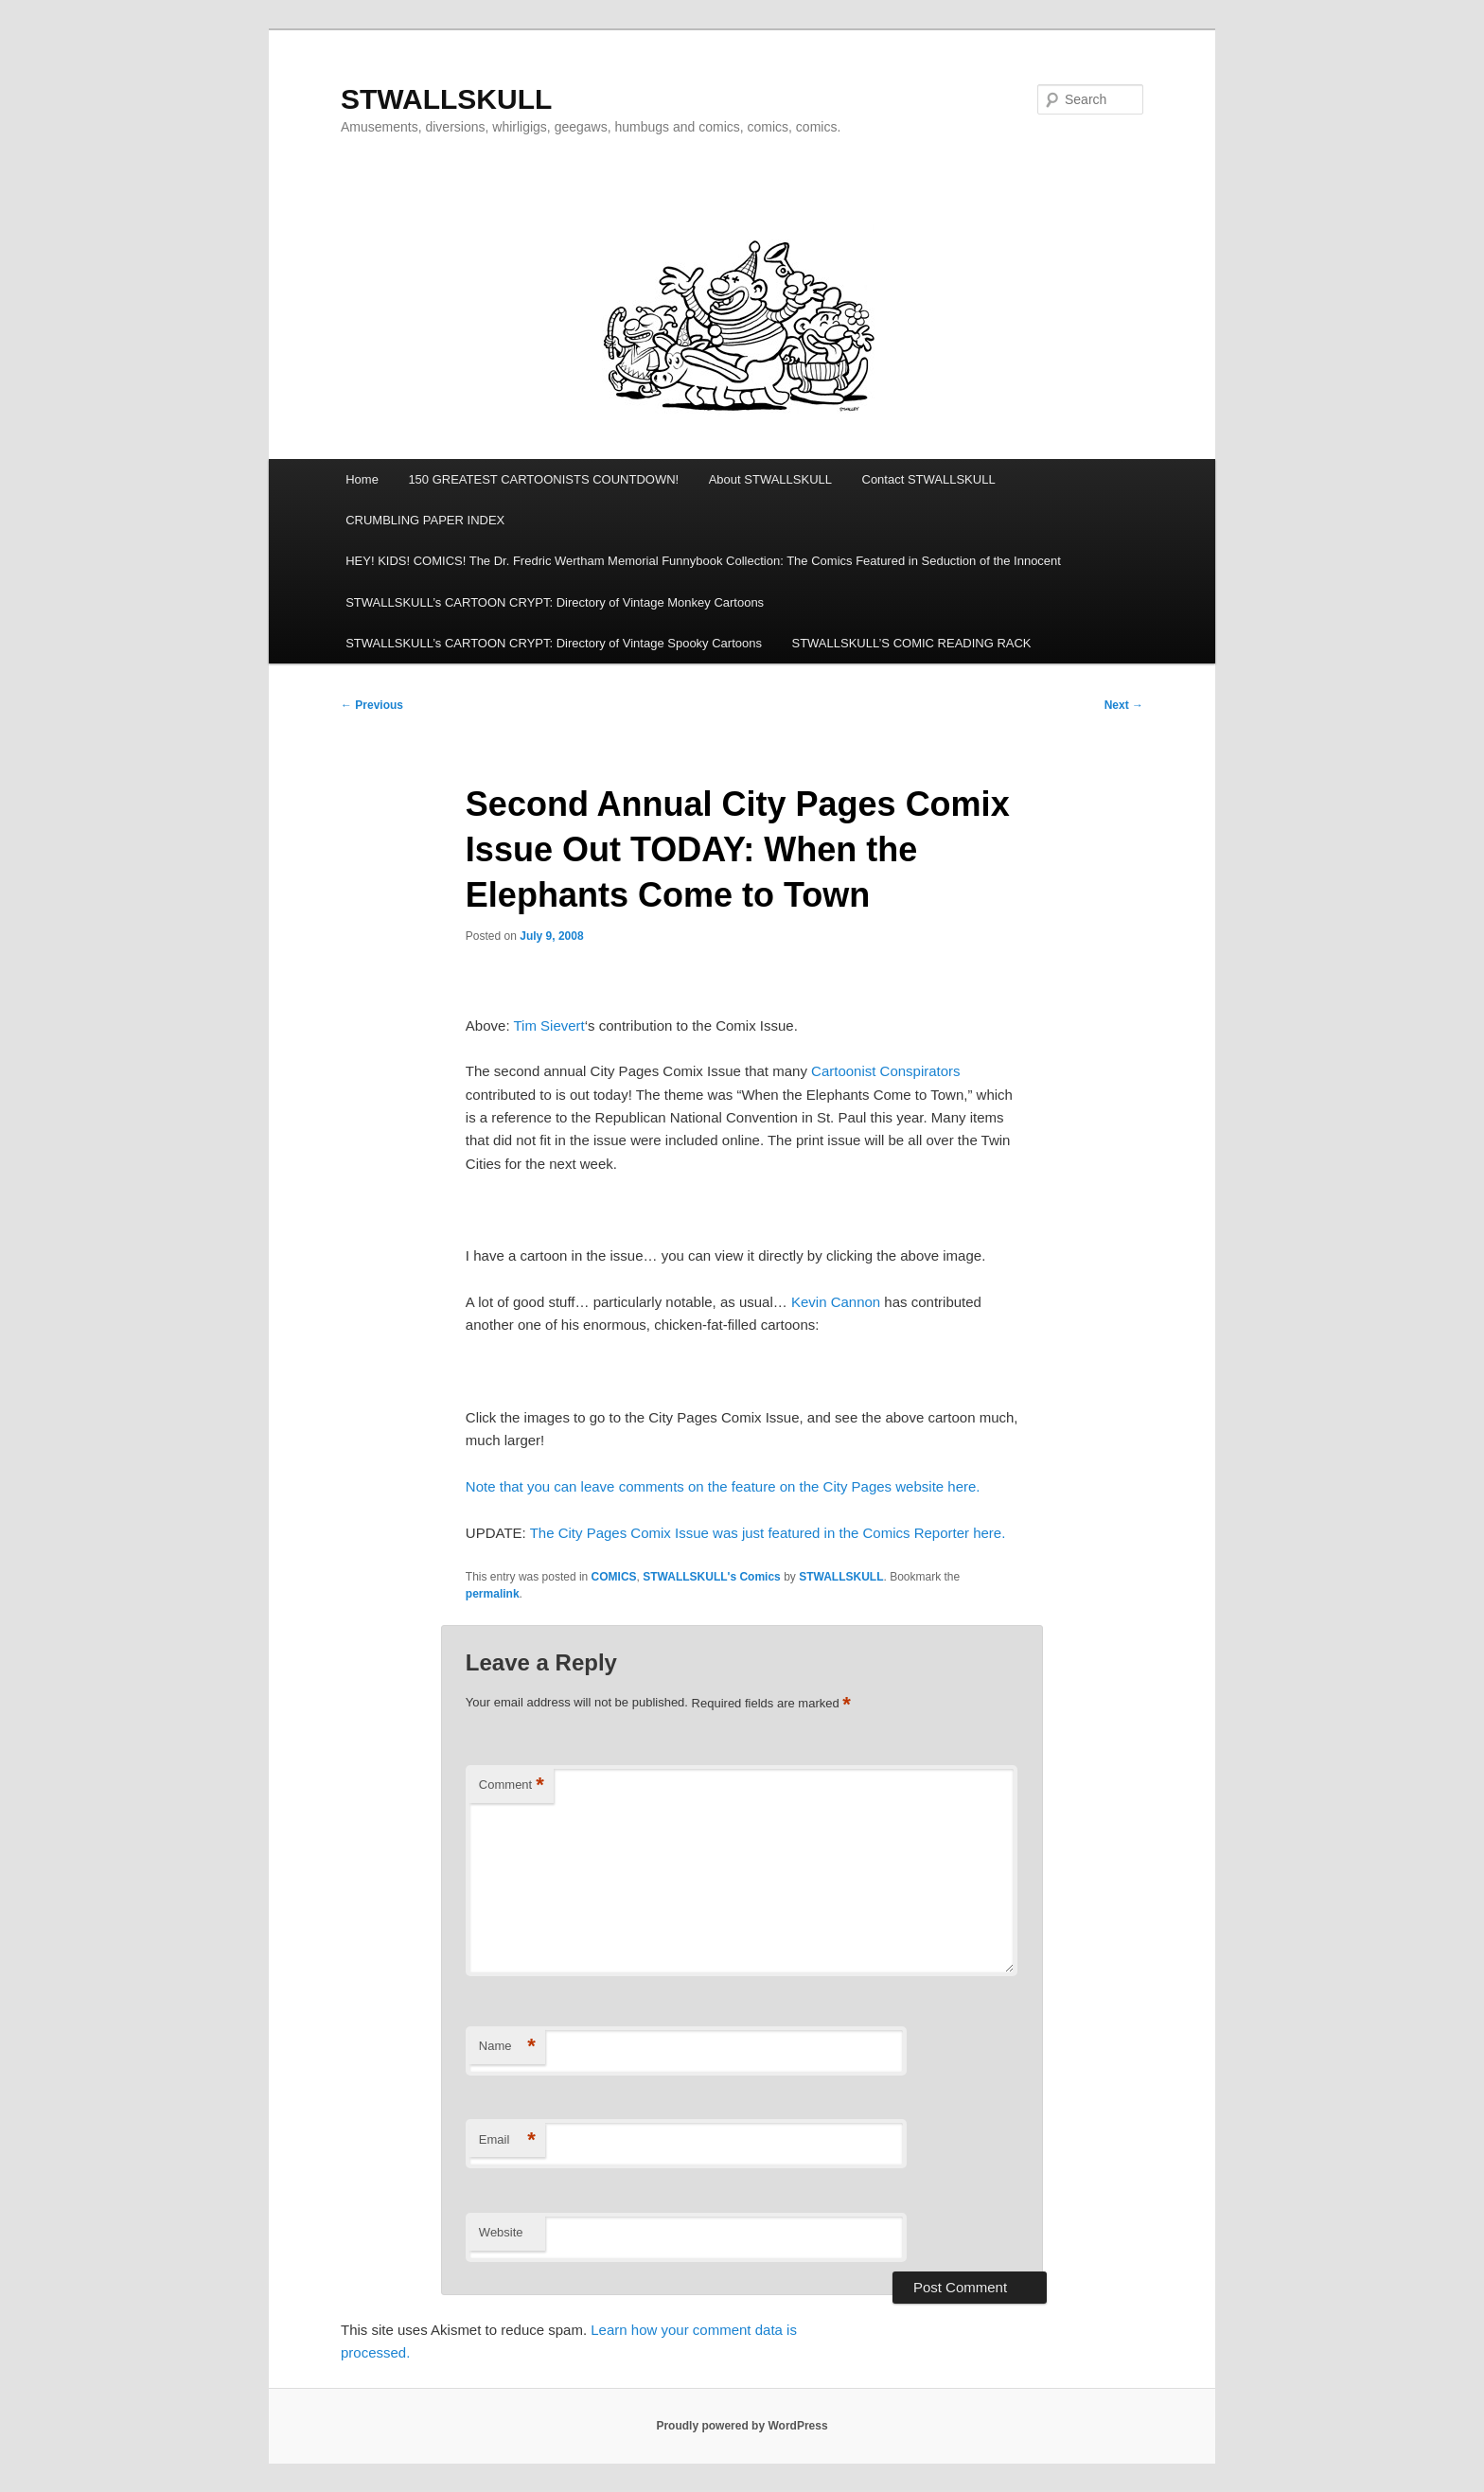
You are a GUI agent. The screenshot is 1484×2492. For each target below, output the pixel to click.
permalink (493, 1593)
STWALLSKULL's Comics (712, 1576)
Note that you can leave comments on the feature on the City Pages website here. (723, 1486)
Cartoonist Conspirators (886, 1071)
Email (507, 2140)
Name (507, 2046)
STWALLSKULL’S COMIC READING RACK (911, 643)
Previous (372, 705)
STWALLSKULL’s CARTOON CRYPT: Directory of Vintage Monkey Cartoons (554, 602)
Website (501, 2232)
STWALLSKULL (446, 99)
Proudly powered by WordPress (741, 2425)
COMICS (614, 1576)
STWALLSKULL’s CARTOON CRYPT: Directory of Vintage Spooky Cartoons (553, 643)
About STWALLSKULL (770, 479)
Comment (511, 1785)
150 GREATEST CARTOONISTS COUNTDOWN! (543, 479)
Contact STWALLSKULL (929, 479)
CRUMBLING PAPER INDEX (424, 520)
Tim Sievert (548, 1025)
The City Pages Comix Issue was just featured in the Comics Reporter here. (768, 1533)
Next (1123, 705)
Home (362, 479)
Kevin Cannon (835, 1302)
